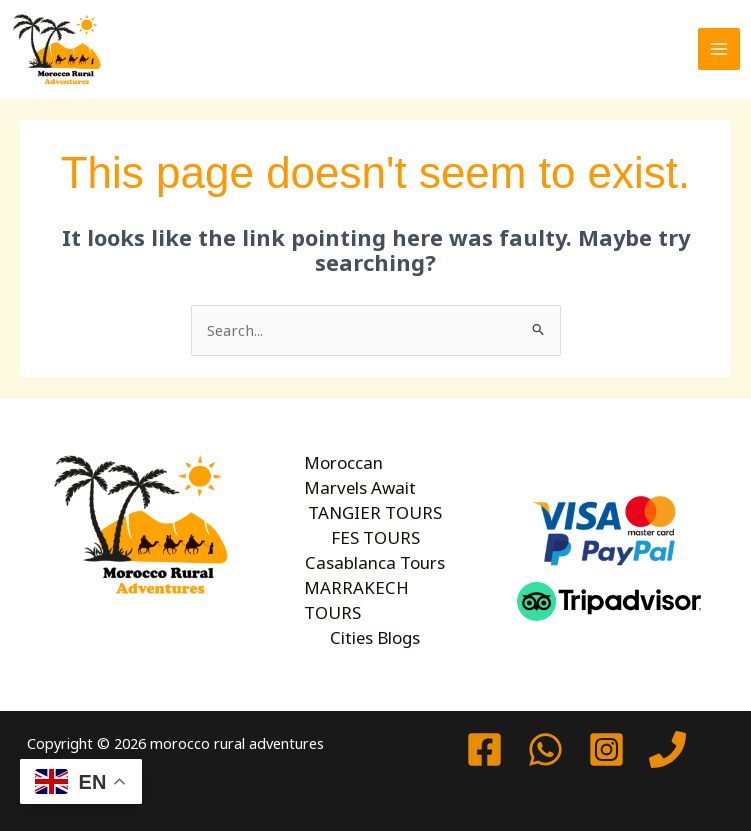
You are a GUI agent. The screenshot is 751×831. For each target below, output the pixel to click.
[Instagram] (606, 749)
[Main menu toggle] (719, 49)
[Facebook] (484, 749)
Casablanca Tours (375, 561)
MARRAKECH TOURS (354, 599)
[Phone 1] (667, 749)
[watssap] (545, 749)
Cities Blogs (375, 635)
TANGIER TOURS (375, 511)
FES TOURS (375, 536)
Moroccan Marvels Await (373, 475)
